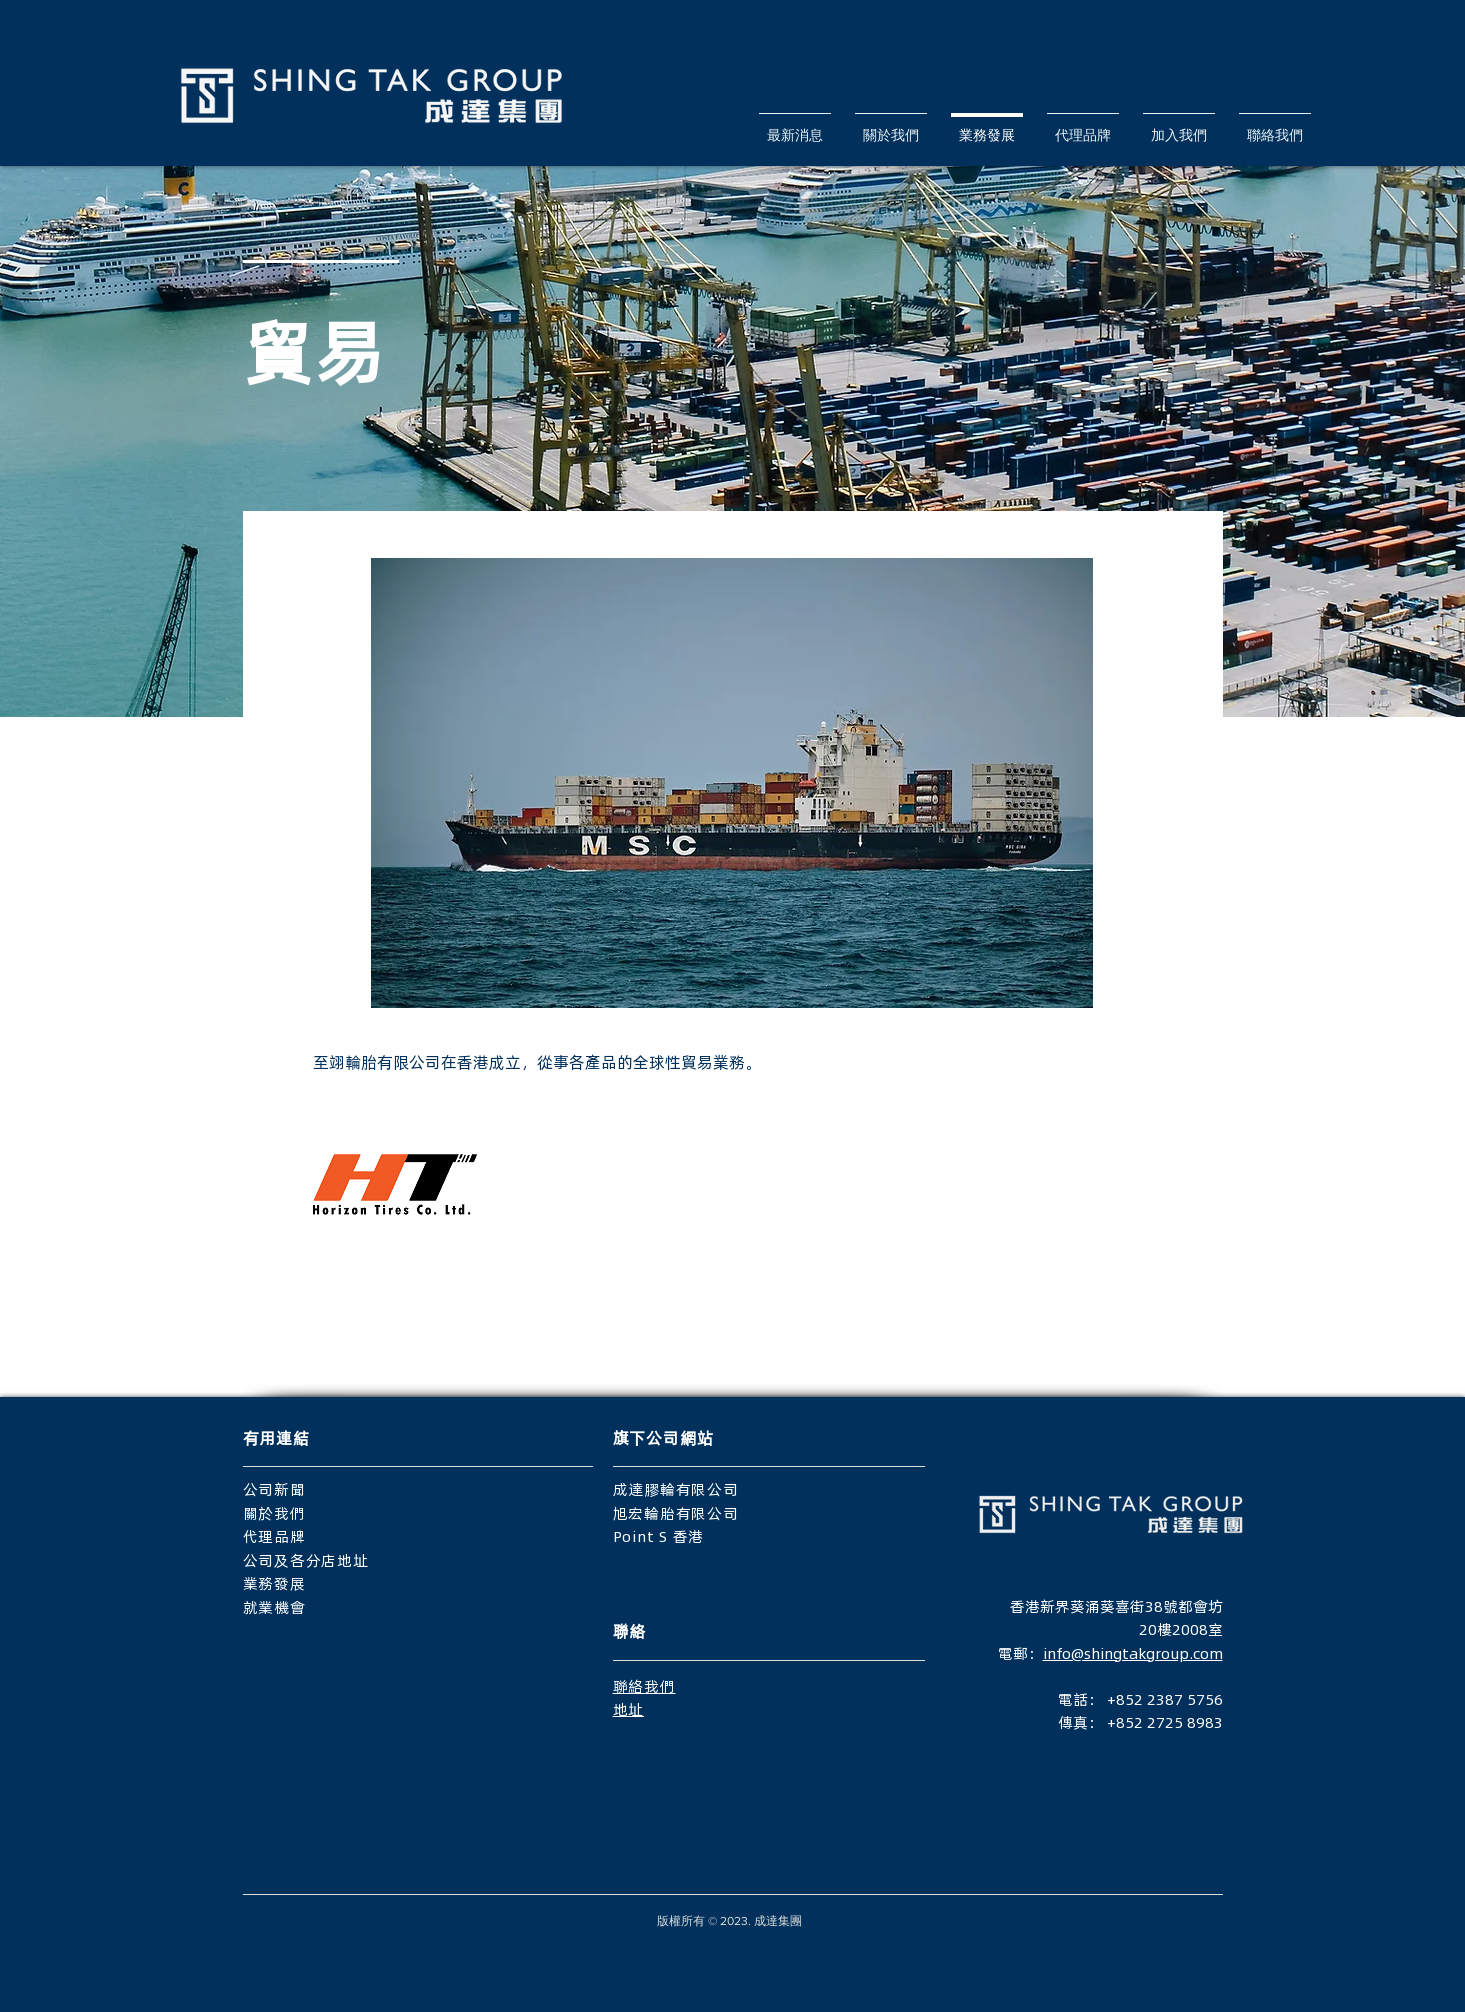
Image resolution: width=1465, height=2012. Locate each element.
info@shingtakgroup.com (1133, 1652)
